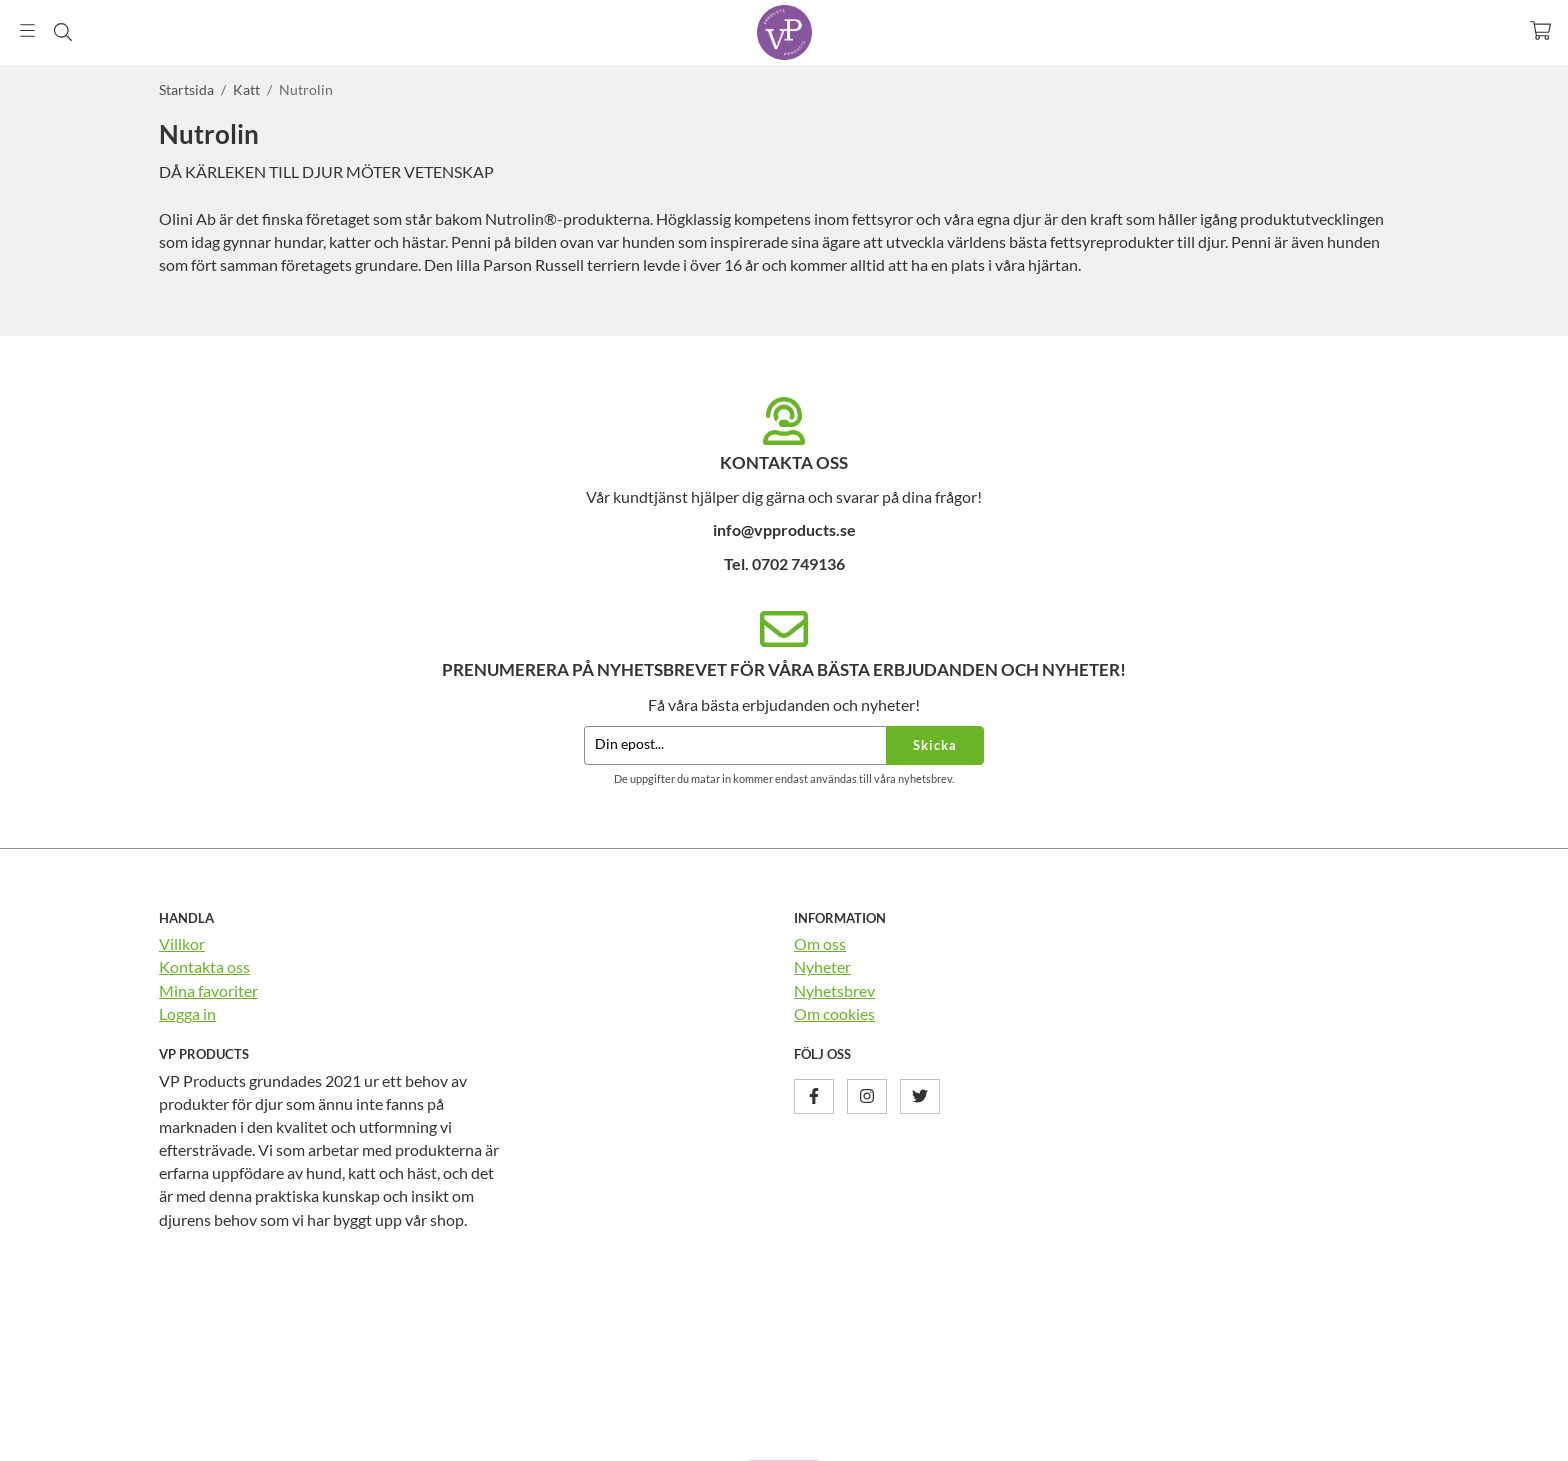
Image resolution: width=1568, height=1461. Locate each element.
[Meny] (27, 30)
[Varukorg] (1540, 30)
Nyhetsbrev (834, 990)
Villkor (182, 943)
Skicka (935, 745)
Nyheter (822, 966)
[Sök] (62, 32)
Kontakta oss (204, 966)
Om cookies (834, 1013)
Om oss (820, 943)
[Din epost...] (735, 745)
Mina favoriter (208, 990)
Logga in (187, 1013)
